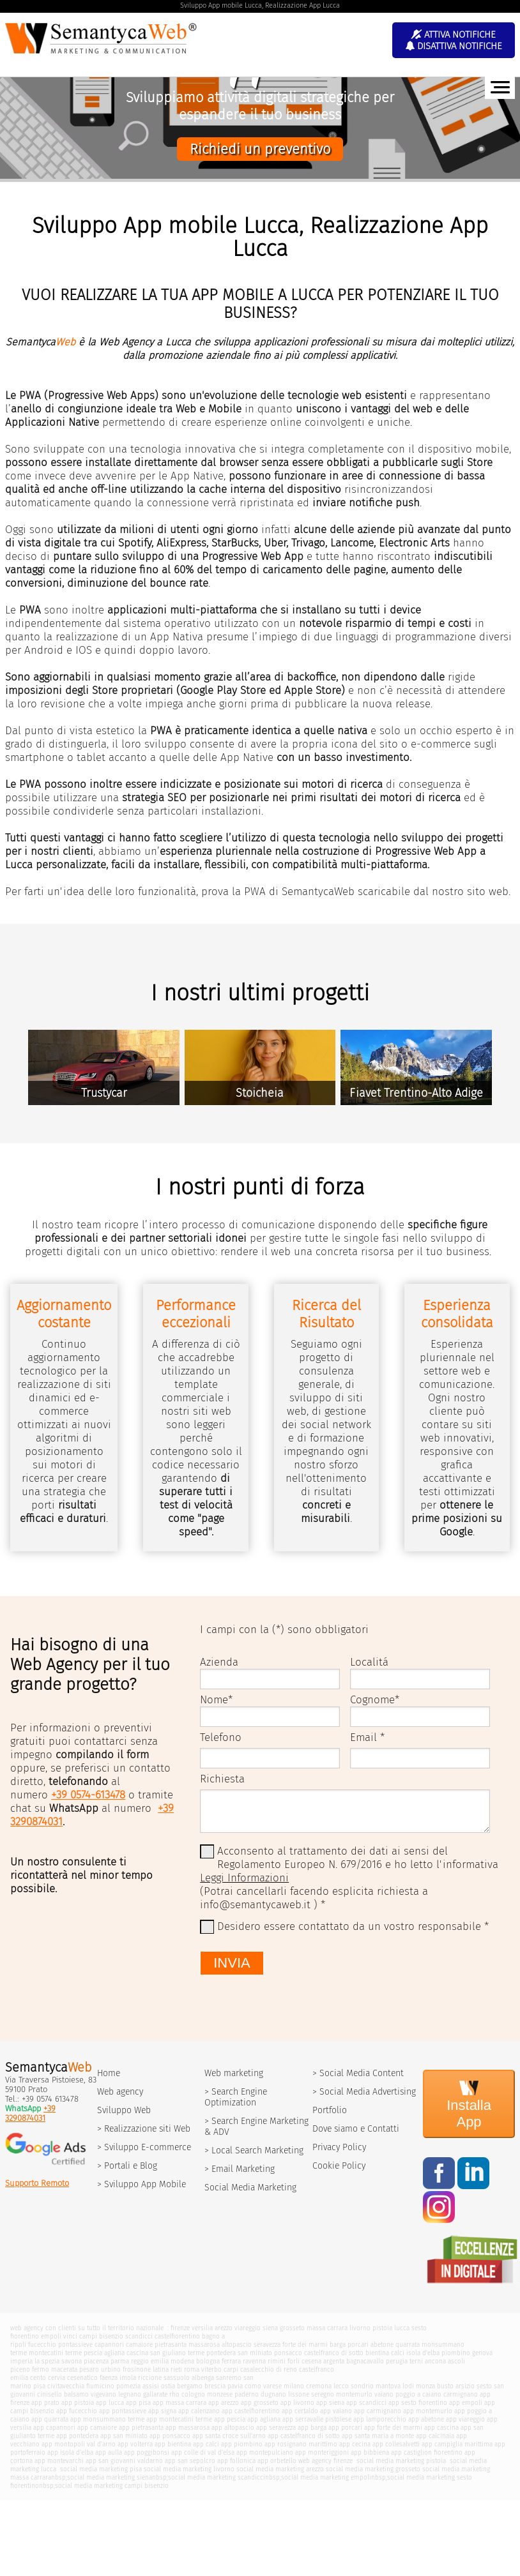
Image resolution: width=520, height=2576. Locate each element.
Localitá (369, 1662)
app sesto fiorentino (417, 2403)
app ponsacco (169, 2436)
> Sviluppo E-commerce (144, 2147)
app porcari (345, 2427)
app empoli (465, 2403)
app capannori (54, 2427)
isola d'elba (423, 2353)
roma (191, 2369)
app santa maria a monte (378, 2436)
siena (270, 2328)
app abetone (426, 2419)
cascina (137, 2353)
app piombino (242, 2444)
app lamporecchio (379, 2419)
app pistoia (77, 2403)
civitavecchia (65, 2386)
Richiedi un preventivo (260, 149)
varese (272, 2386)
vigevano (103, 2394)
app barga (312, 2427)
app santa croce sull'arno (229, 2436)
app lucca (110, 2403)
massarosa (204, 2344)
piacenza (96, 2361)
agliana (114, 2353)
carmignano (460, 2394)
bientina (377, 2353)
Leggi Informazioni (244, 1878)
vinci (70, 2336)
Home (108, 2073)
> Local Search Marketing (253, 2150)
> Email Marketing (239, 2169)
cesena (311, 2361)
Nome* (216, 1699)
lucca (401, 2328)
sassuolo (177, 2378)
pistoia (382, 2328)
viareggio (247, 2328)
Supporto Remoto (37, 2183)
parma (120, 2361)
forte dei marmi (305, 2344)
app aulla (108, 2452)
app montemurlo (427, 2411)
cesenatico (82, 2378)
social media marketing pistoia (400, 2461)
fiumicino (100, 2386)
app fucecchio (76, 2411)
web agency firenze (325, 2461)
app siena (330, 2403)
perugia (397, 2361)
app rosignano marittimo (300, 2444)
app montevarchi (59, 2461)
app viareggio (465, 2419)
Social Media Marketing (250, 2187)
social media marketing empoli (326, 2477)
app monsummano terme (107, 2419)
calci (397, 2353)
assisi (150, 2386)
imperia (21, 2361)
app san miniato (124, 2436)
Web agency (120, 2091)
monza (425, 2386)
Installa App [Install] (469, 2103)
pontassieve (75, 2344)
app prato (45, 2403)
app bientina (173, 2444)
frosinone (137, 2369)
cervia (56, 2378)
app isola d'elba (70, 2452)
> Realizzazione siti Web (143, 2128)
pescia (93, 2353)
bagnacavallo (365, 2361)
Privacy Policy (339, 2147)
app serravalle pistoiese (316, 2419)
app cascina (441, 2427)
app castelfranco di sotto (304, 2436)
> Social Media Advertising (364, 2091)
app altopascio (232, 2427)
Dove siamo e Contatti (355, 2128)
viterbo (211, 2369)
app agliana (263, 2419)
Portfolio (329, 2110)
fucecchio (42, 2344)
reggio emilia (150, 2361)
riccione (150, 2378)
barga (338, 2344)
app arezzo (223, 2403)
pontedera (221, 2353)
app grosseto (260, 2403)
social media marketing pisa (100, 2469)
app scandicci (366, 2403)
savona (71, 2361)
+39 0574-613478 (88, 1795)
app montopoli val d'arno (79, 2444)
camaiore (139, 2344)
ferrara (231, 2361)
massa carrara (327, 2328)
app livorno (297, 2403)
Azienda (219, 1662)
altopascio (237, 2344)
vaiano (384, 2394)
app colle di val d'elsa (202, 2452)
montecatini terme (55, 2353)
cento (38, 2378)
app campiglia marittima (457, 2444)
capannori (109, 2344)
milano (294, 2386)
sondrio (362, 2386)
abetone (382, 2344)
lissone (298, 2394)
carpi (231, 2369)
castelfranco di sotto (333, 2353)
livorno (360, 2328)
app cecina (355, 2444)
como (253, 2386)
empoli (51, 2336)
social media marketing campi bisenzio (112, 2486)
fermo (40, 2369)
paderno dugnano (260, 2394)
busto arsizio (456, 2386)
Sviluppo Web (124, 2110)
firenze (180, 2328)
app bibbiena (370, 2452)
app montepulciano (264, 2452)
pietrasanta (171, 2344)
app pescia (229, 2419)
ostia (168, 2386)
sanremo (228, 2378)
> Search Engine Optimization (235, 2097)
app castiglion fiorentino (427, 2452)
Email (363, 1737)
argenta (333, 2361)
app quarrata (49, 2419)
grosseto (292, 2328)
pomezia (128, 2386)
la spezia (46, 2361)
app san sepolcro (190, 2461)
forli (293, 2361)
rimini (277, 2361)
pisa (39, 2386)
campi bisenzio (101, 2336)
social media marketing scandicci (216, 2477)
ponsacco (288, 2353)
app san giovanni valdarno (124, 2461)
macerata (64, 2369)
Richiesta (222, 1779)
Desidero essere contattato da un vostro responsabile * (353, 1926)
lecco (341, 2386)
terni (416, 2361)
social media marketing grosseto (373, 2469)
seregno (322, 2394)
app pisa (138, 2403)
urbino (111, 2369)
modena (182, 2361)
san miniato (255, 2353)
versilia (202, 2328)
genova (482, 2353)
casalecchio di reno (268, 2369)
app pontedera (77, 2436)
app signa (162, 2411)
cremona (319, 2386)
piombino (455, 2353)
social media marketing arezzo (280, 2469)
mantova (388, 2386)
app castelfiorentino (251, 2411)
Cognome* (374, 1699)
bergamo (190, 2386)
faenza (109, 2378)
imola (127, 2378)
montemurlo (354, 2394)
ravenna (254, 2361)
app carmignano (377, 2411)
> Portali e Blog (127, 2165)
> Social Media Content (358, 2073)
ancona (435, 2361)
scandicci (139, 2336)
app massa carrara (179, 2403)
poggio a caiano (418, 2394)
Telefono (220, 1737)
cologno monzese (207, 2394)
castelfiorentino (177, 2336)
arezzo (224, 2328)
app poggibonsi (146, 2452)
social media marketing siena (109, 2477)
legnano (129, 2394)
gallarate (155, 2394)
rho (174, 2394)
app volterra (135, 2444)
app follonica (236, 2461)
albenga (203, 2378)
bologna (208, 2361)
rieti (176, 2369)
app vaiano (336, 2411)
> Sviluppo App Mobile (141, 2184)
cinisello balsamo (63, 2394)
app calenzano (199, 2411)
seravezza (267, 2344)
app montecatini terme (179, 2419)
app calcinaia (435, 2436)
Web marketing (233, 2073)
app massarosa (187, 2427)
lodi (408, 2386)
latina (161, 2369)
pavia (235, 2386)
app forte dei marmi (393, 2427)
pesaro (89, 2369)
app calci (206, 2444)
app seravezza (276, 2427)
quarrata (407, 2344)
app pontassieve (122, 2411)
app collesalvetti (396, 2444)
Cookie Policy (338, 2165)
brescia (215, 2386)
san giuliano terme (177, 2353)
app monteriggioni (322, 2452)
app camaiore (97, 2427)
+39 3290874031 (30, 2113)
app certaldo (300, 2411)
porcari (358, 2344)
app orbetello (276, 2461)
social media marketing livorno (189, 2469)
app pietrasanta (141, 2427)
